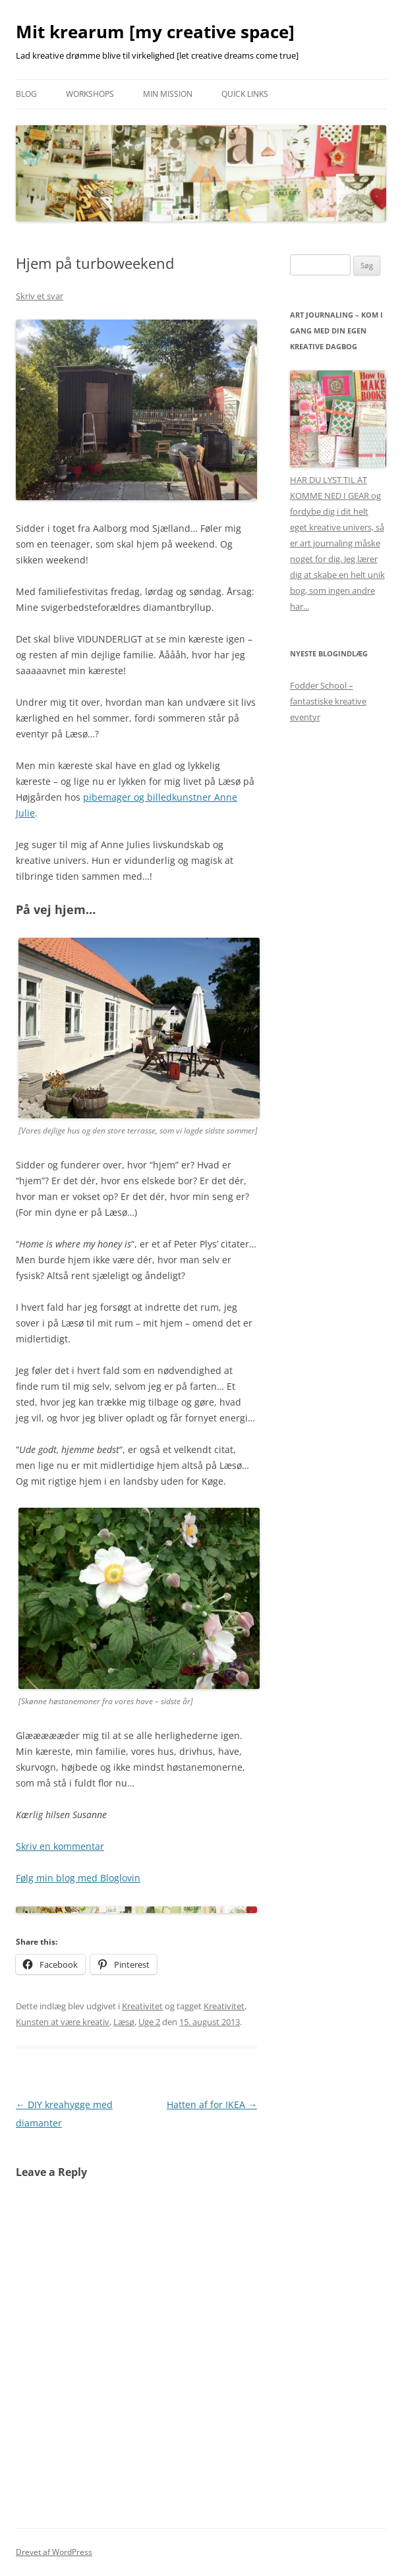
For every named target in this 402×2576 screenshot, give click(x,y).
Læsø (123, 2022)
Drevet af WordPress (54, 2552)
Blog (26, 94)
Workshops (90, 94)
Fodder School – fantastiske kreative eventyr (328, 701)
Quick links (244, 94)
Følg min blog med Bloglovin (78, 1878)
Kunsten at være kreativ (62, 2022)
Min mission (167, 94)
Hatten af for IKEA (212, 2104)
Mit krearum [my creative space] (155, 31)
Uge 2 (149, 2022)
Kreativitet (142, 2006)
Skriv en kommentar (60, 1846)
